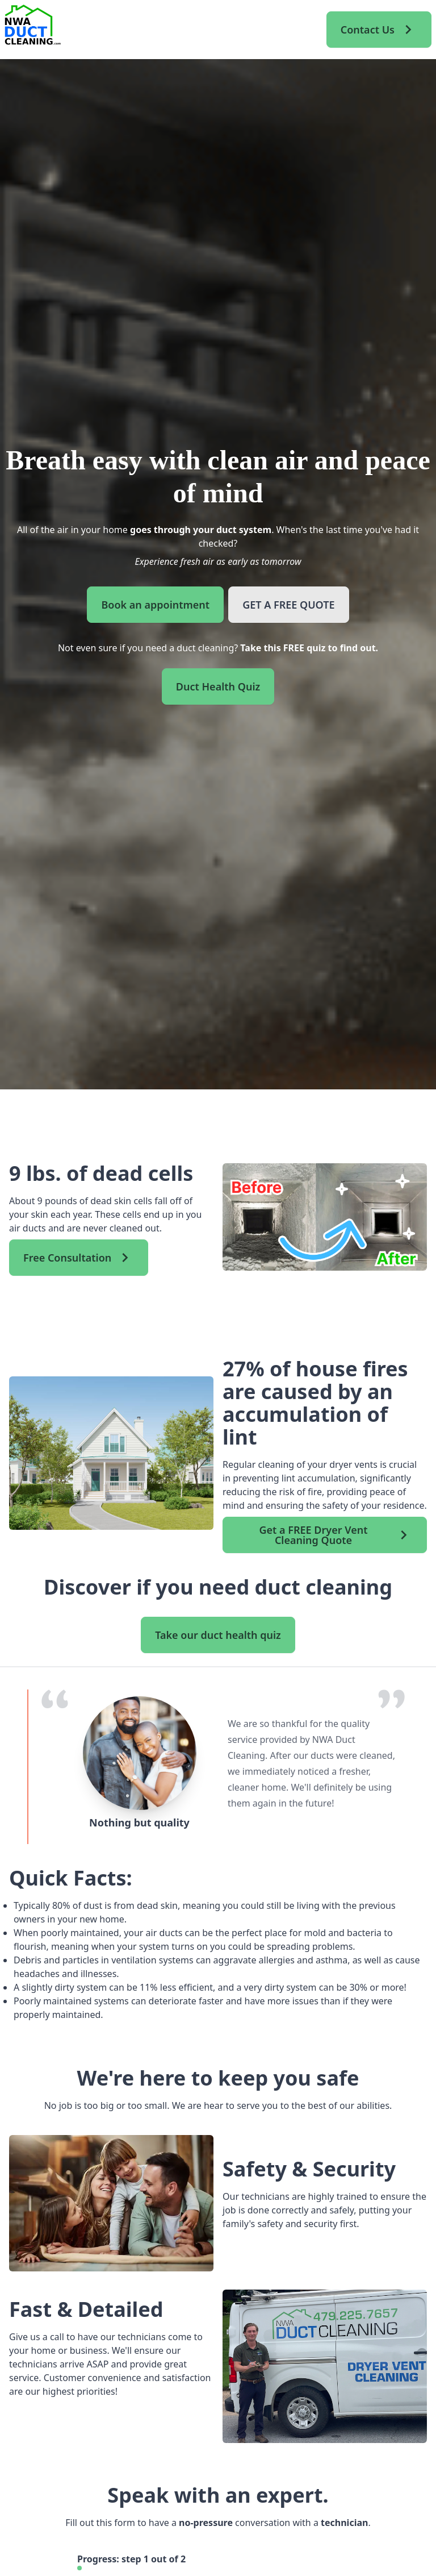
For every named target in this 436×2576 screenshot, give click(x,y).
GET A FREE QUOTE (288, 604)
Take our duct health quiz (218, 1635)
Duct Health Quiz (218, 686)
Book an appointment (155, 604)
